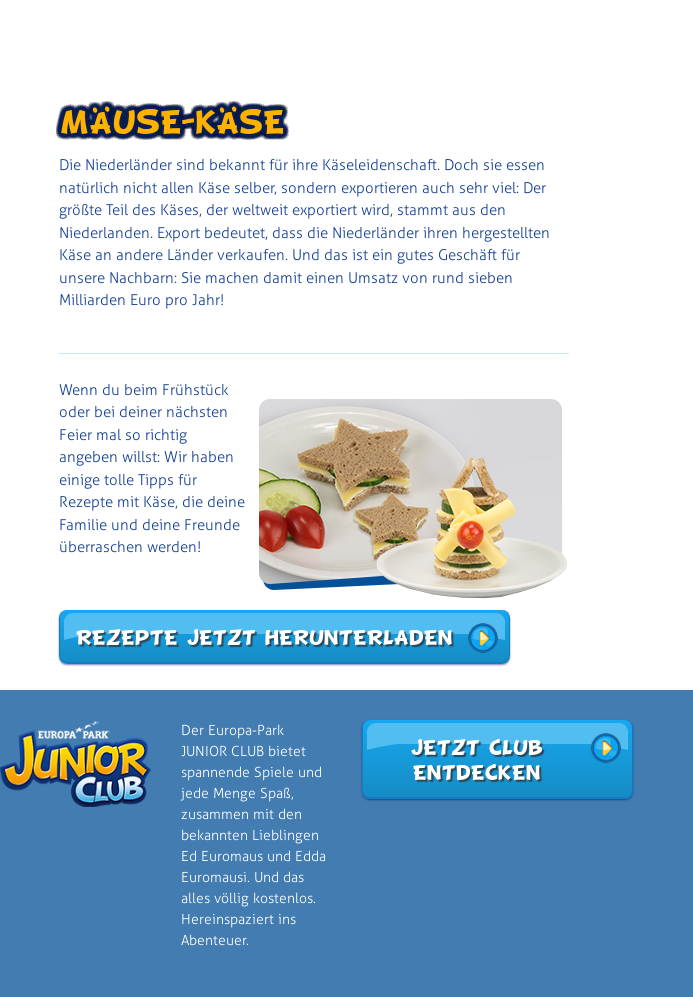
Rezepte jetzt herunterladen (263, 637)
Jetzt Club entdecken (476, 760)
